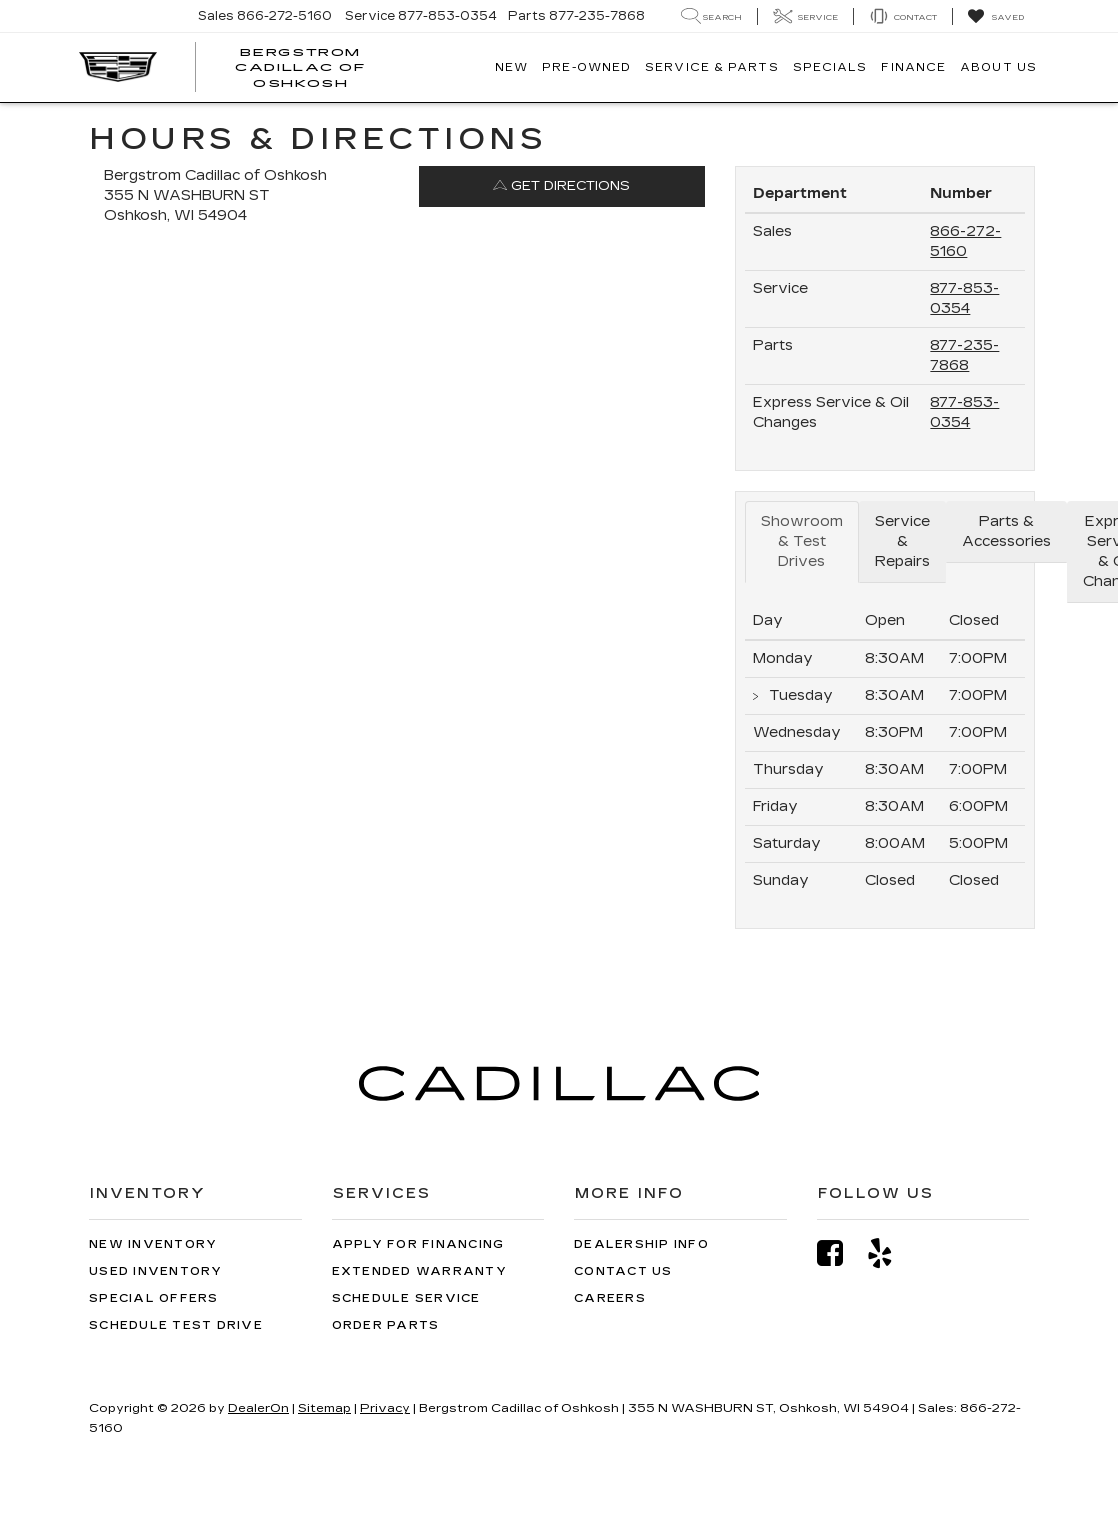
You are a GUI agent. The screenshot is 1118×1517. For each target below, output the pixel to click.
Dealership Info (641, 1244)
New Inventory (153, 1244)
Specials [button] (830, 67)
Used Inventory (156, 1271)
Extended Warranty (419, 1271)
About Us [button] (998, 67)
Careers (610, 1298)
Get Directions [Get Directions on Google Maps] (561, 186)
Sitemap (324, 1408)
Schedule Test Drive (176, 1325)
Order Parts (386, 1325)
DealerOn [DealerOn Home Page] (258, 1408)
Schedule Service (406, 1298)
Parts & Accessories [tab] (1006, 531)
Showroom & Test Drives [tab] (802, 541)
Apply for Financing (418, 1244)
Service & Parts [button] (712, 67)
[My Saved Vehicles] (995, 17)
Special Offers (154, 1298)
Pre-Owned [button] (586, 67)
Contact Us (623, 1271)
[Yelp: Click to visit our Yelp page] (890, 1253)
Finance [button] (913, 67)
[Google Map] (404, 521)
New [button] (511, 67)
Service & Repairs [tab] (902, 541)
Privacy (385, 1408)
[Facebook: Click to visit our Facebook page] (840, 1253)
